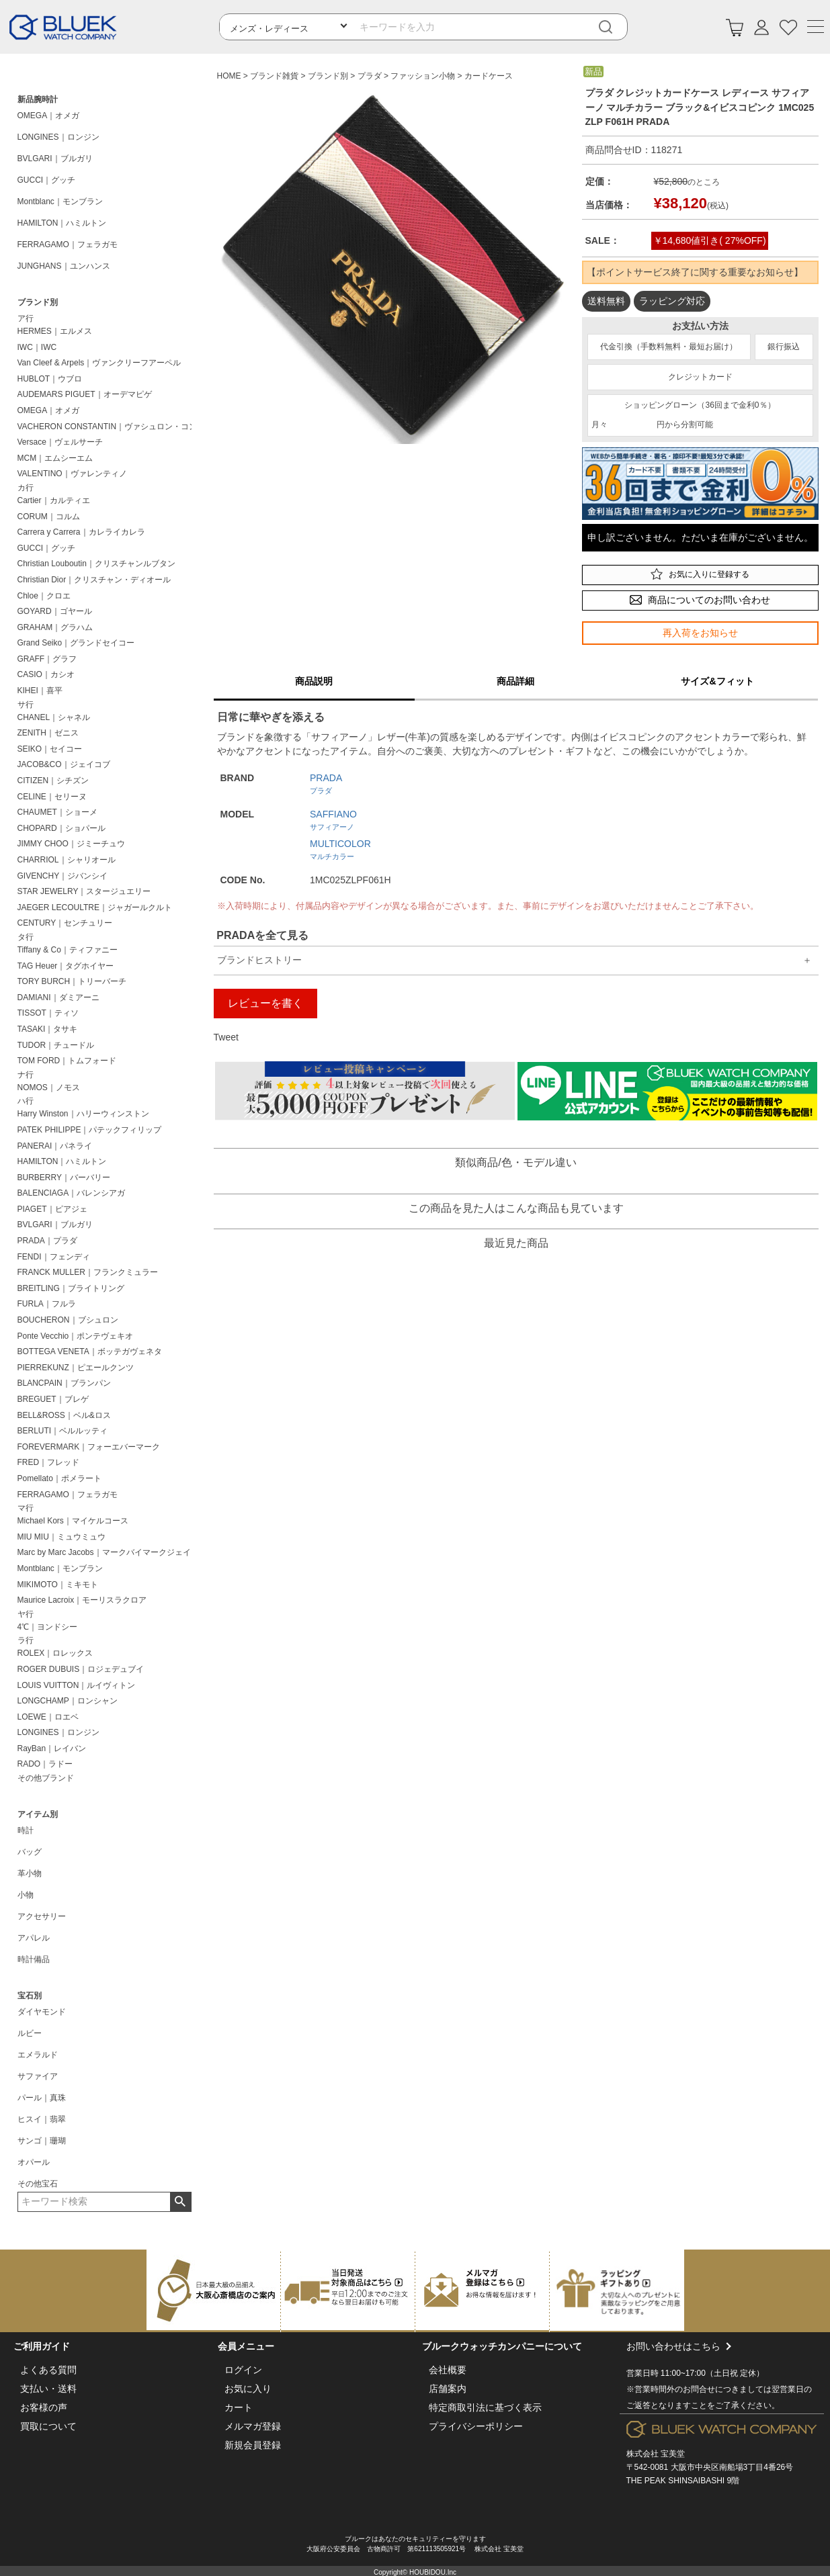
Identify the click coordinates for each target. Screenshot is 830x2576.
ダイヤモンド (41, 2011)
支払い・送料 (48, 2388)
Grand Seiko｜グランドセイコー (76, 643)
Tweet (226, 1037)
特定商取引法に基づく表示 (485, 2407)
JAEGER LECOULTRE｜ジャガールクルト (94, 907)
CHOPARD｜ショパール (61, 828)
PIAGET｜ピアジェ (52, 1209)
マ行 (25, 1508)
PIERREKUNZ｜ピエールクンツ (75, 1367)
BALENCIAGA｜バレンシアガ (71, 1193)
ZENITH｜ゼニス (48, 733)
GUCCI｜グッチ (46, 180)
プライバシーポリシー (476, 2426)
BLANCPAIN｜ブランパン (64, 1383)
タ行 (25, 937)
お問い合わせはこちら (721, 2377)
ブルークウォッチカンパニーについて (502, 2346)
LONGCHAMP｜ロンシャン (67, 1700)
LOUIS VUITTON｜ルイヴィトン (76, 1685)
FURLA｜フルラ (46, 1303)
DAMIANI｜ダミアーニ (58, 997)
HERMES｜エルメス (54, 331)
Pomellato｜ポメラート (59, 1478)
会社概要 (447, 2369)
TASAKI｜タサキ (47, 1029)
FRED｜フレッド (48, 1462)
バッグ (29, 1852)
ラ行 (25, 1640)
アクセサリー (41, 1916)
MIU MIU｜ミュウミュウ (61, 1537)
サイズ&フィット (717, 681)
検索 (180, 2201)
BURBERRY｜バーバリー (63, 1177)
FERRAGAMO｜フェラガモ (67, 244)
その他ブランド (45, 1778)
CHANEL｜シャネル (54, 717)
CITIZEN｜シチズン (53, 780)
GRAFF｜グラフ (47, 659)
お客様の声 (43, 2407)
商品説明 (314, 681)
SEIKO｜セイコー (50, 749)
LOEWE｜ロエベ (48, 1717)
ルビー (29, 2033)
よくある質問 (48, 2369)
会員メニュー (246, 2346)
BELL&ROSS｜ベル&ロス (64, 1415)
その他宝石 (37, 2183)
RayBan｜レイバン (52, 1748)
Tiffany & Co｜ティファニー (67, 949)
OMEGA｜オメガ (48, 115)
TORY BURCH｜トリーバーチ (72, 981)
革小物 (29, 1873)
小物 (25, 1895)
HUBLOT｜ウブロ (50, 379)
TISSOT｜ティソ (48, 1013)
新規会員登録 (252, 2445)
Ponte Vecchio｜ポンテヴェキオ (75, 1336)
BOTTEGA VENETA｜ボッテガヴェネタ (89, 1351)
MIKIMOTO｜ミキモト (57, 1584)
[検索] (616, 27)
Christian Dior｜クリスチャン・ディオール (94, 579)
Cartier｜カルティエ (53, 500)
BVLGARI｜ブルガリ (55, 158)
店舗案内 (447, 2388)
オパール (33, 2162)
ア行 (25, 318)
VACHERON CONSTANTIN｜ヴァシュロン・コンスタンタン (107, 426)
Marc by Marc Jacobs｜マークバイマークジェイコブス (107, 1552)
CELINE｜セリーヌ (52, 796)
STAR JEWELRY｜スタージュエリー (84, 891)
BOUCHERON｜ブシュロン (67, 1320)
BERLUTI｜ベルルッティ (62, 1430)
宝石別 (29, 1995)
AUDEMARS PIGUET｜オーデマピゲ (84, 394)
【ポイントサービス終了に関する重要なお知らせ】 (695, 272)
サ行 (25, 704)
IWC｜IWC (37, 347)
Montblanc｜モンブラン (60, 201)
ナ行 (25, 1074)
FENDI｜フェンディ (53, 1256)
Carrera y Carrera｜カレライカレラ (81, 532)
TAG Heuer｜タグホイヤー (65, 966)
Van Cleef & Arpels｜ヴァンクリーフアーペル (99, 362)
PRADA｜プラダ (47, 1240)
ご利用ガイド (41, 2346)
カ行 (25, 487)
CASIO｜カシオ (46, 674)
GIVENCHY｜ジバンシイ (62, 876)
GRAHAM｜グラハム (55, 627)
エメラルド (37, 2054)
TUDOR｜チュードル (56, 1045)
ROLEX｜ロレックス (55, 1653)
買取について (48, 2426)
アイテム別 (37, 1814)
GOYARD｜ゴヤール (54, 611)
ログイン (243, 2369)
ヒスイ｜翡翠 (41, 2119)
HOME (229, 76)
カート (238, 2407)
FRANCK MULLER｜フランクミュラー (87, 1272)
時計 (25, 1830)
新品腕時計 (37, 99)
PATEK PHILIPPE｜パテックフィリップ (89, 1130)
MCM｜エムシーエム (55, 458)
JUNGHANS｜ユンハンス (63, 266)
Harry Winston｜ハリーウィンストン (83, 1113)
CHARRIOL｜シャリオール (66, 859)
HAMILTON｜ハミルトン (62, 223)
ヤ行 (25, 1614)
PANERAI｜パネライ (55, 1146)
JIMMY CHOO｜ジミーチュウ (71, 843)
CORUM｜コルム (48, 516)
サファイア (37, 2076)
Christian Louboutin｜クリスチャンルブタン (96, 563)
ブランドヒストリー (259, 959)
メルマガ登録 (252, 2426)
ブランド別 (37, 302)
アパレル (33, 1938)
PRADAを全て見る (262, 935)
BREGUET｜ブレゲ (53, 1399)
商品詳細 (515, 681)
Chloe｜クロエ (44, 596)
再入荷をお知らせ (700, 632)
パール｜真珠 (41, 2097)
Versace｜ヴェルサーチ (60, 442)
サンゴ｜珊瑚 (41, 2140)
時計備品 (33, 1959)
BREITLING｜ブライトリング (70, 1288)
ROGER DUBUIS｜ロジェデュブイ (80, 1669)
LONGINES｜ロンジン (58, 137)
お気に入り (248, 2388)
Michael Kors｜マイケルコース (72, 1520)
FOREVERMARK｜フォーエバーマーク (89, 1447)
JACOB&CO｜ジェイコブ (63, 764)
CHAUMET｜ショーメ (57, 812)
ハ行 (25, 1101)
